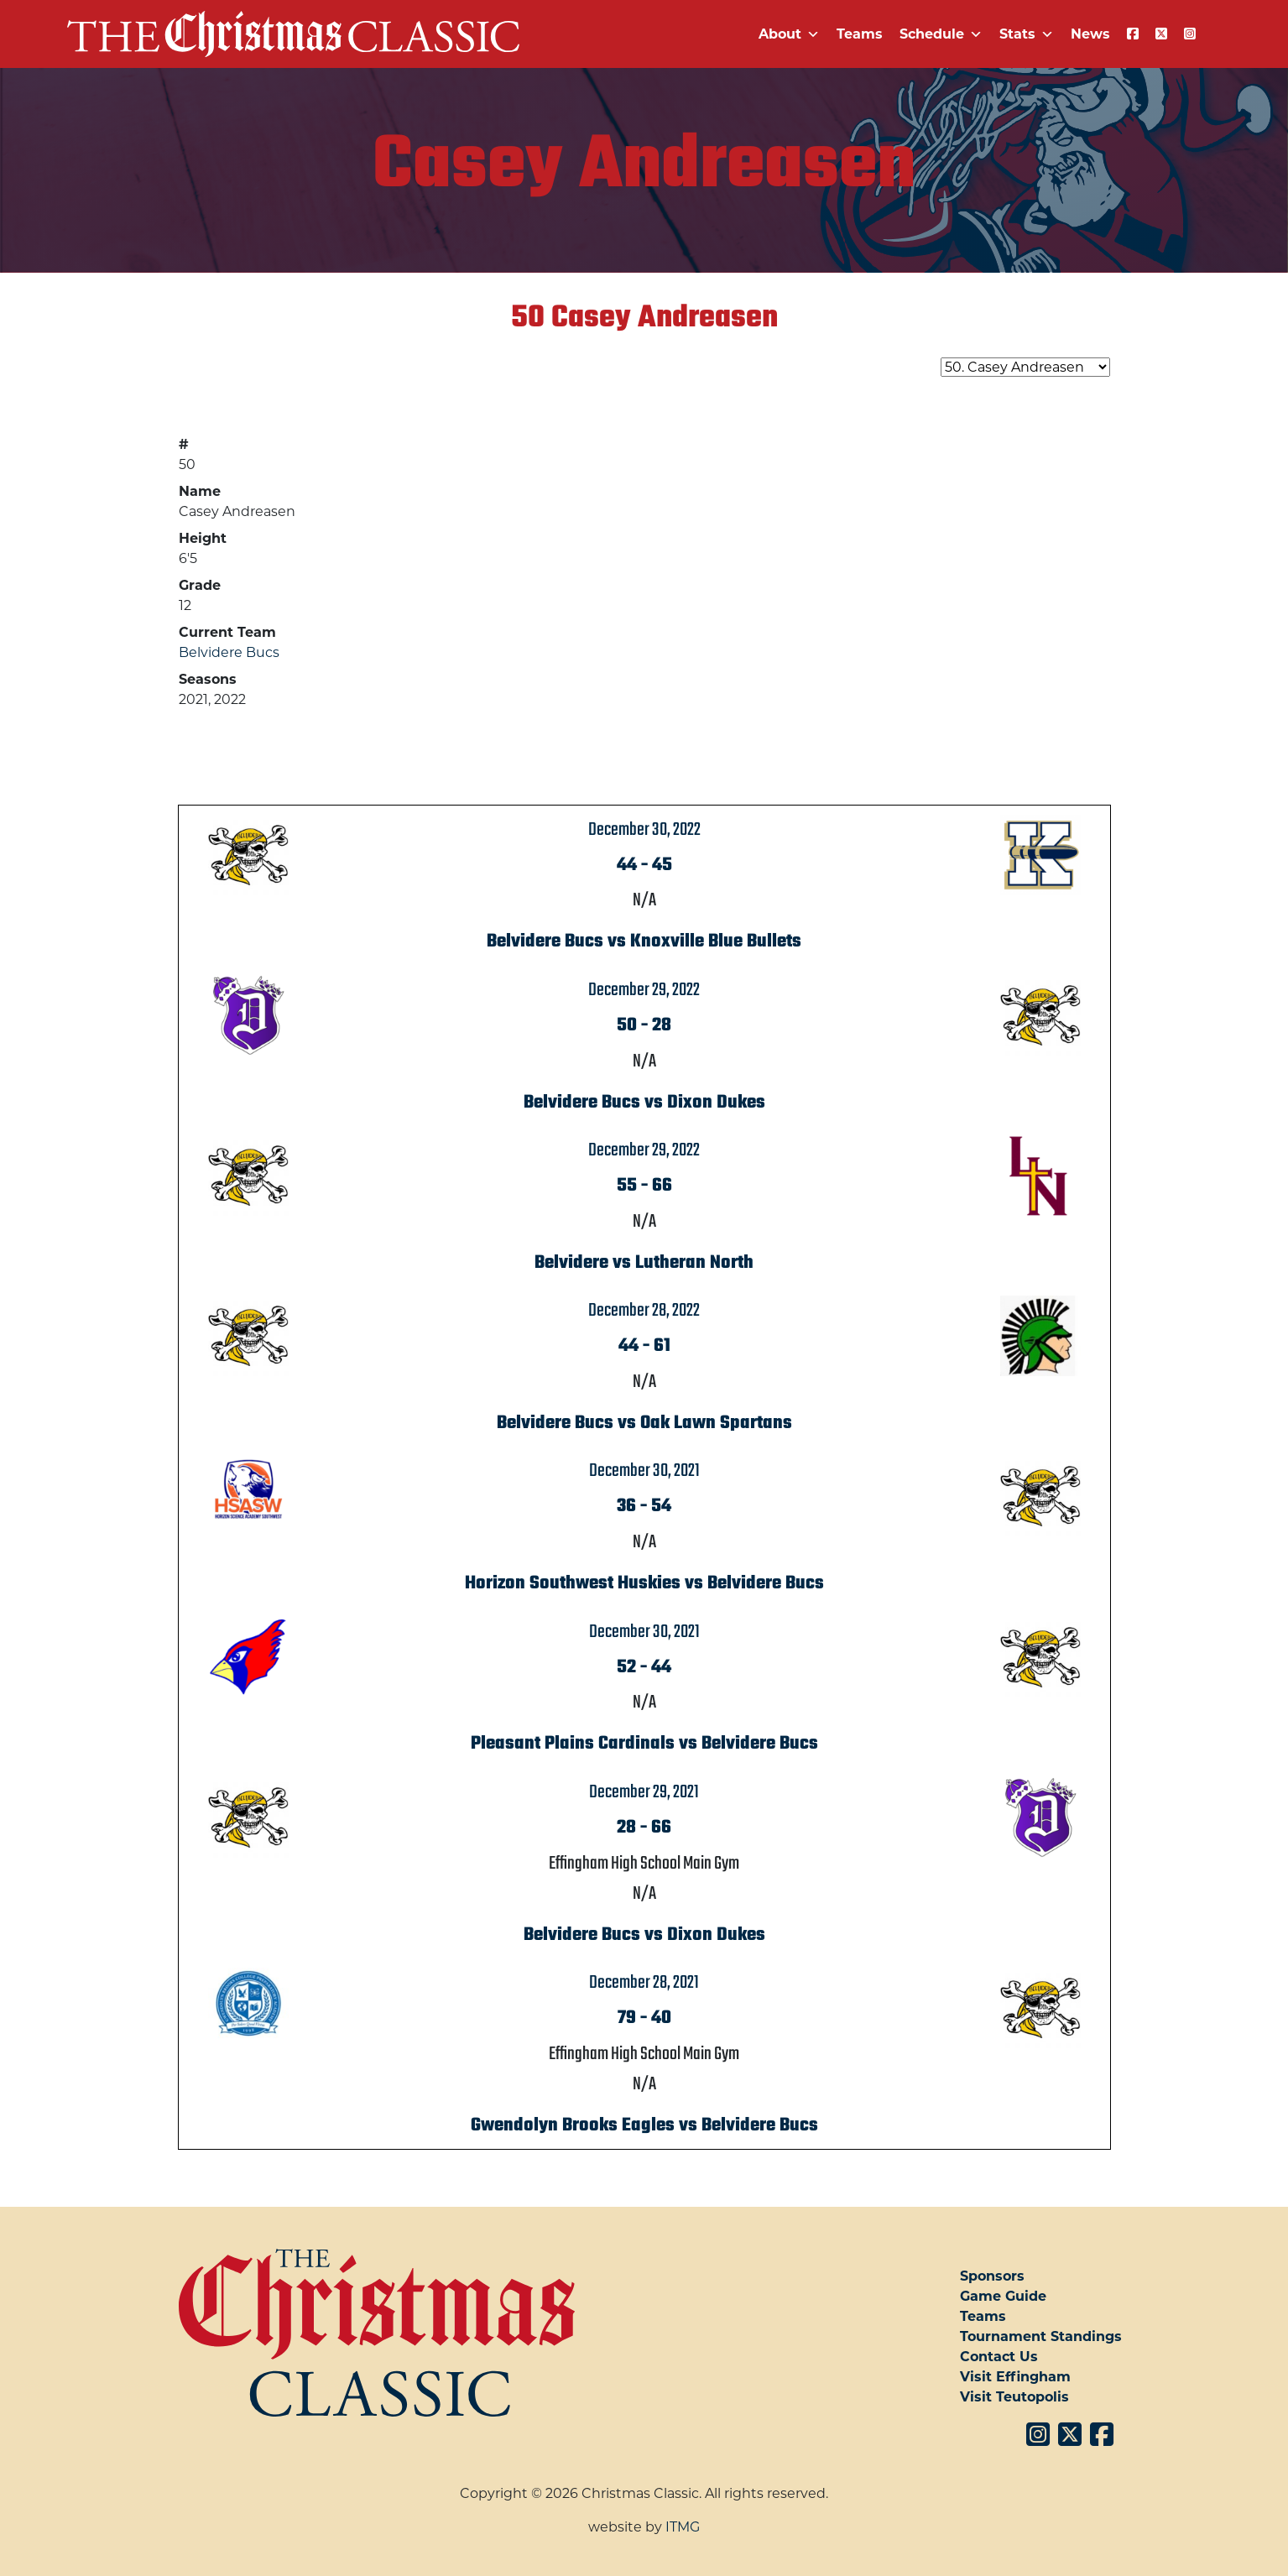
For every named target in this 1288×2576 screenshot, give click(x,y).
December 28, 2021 (644, 1983)
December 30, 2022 (644, 830)
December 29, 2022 (644, 990)
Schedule (941, 34)
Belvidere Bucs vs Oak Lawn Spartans (644, 1423)
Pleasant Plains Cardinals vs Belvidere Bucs (644, 1744)
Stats (1026, 34)
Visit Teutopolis (1014, 2397)
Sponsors (992, 2276)
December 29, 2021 (644, 1792)
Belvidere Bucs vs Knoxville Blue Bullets (644, 941)
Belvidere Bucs (229, 652)
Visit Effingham (1015, 2377)
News (1090, 34)
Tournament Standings (1041, 2336)
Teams (860, 34)
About (789, 34)
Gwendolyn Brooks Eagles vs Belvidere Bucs (644, 2125)
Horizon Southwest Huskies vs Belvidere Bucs (644, 1583)
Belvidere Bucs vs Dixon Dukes (644, 1102)
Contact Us (999, 2357)
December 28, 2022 (644, 1311)
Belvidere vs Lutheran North (644, 1263)
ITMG (682, 2527)
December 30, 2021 (644, 1471)
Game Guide (1003, 2296)
